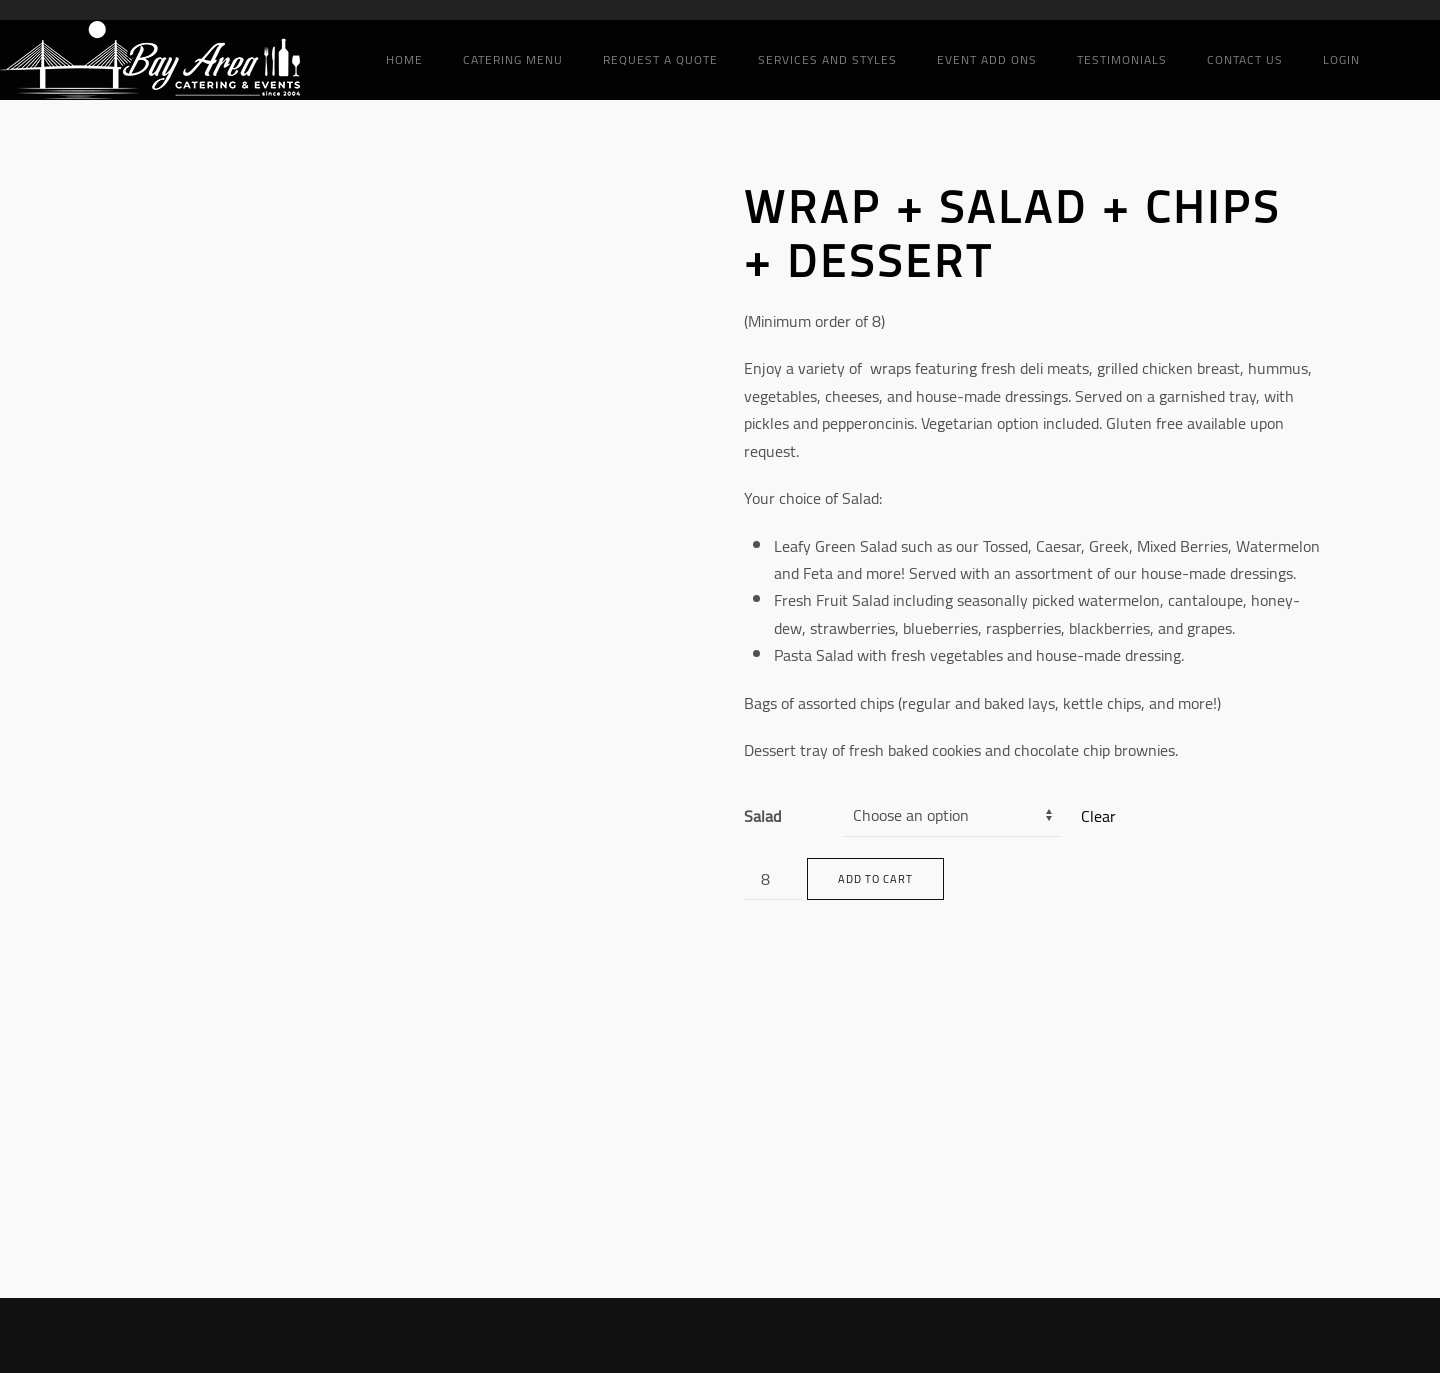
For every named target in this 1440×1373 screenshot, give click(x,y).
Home (404, 59)
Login (1341, 59)
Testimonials (1122, 59)
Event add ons (987, 59)
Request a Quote (660, 59)
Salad (762, 816)
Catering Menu (513, 59)
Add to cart (875, 879)
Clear (1098, 816)
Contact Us (1245, 59)
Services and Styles (827, 59)
